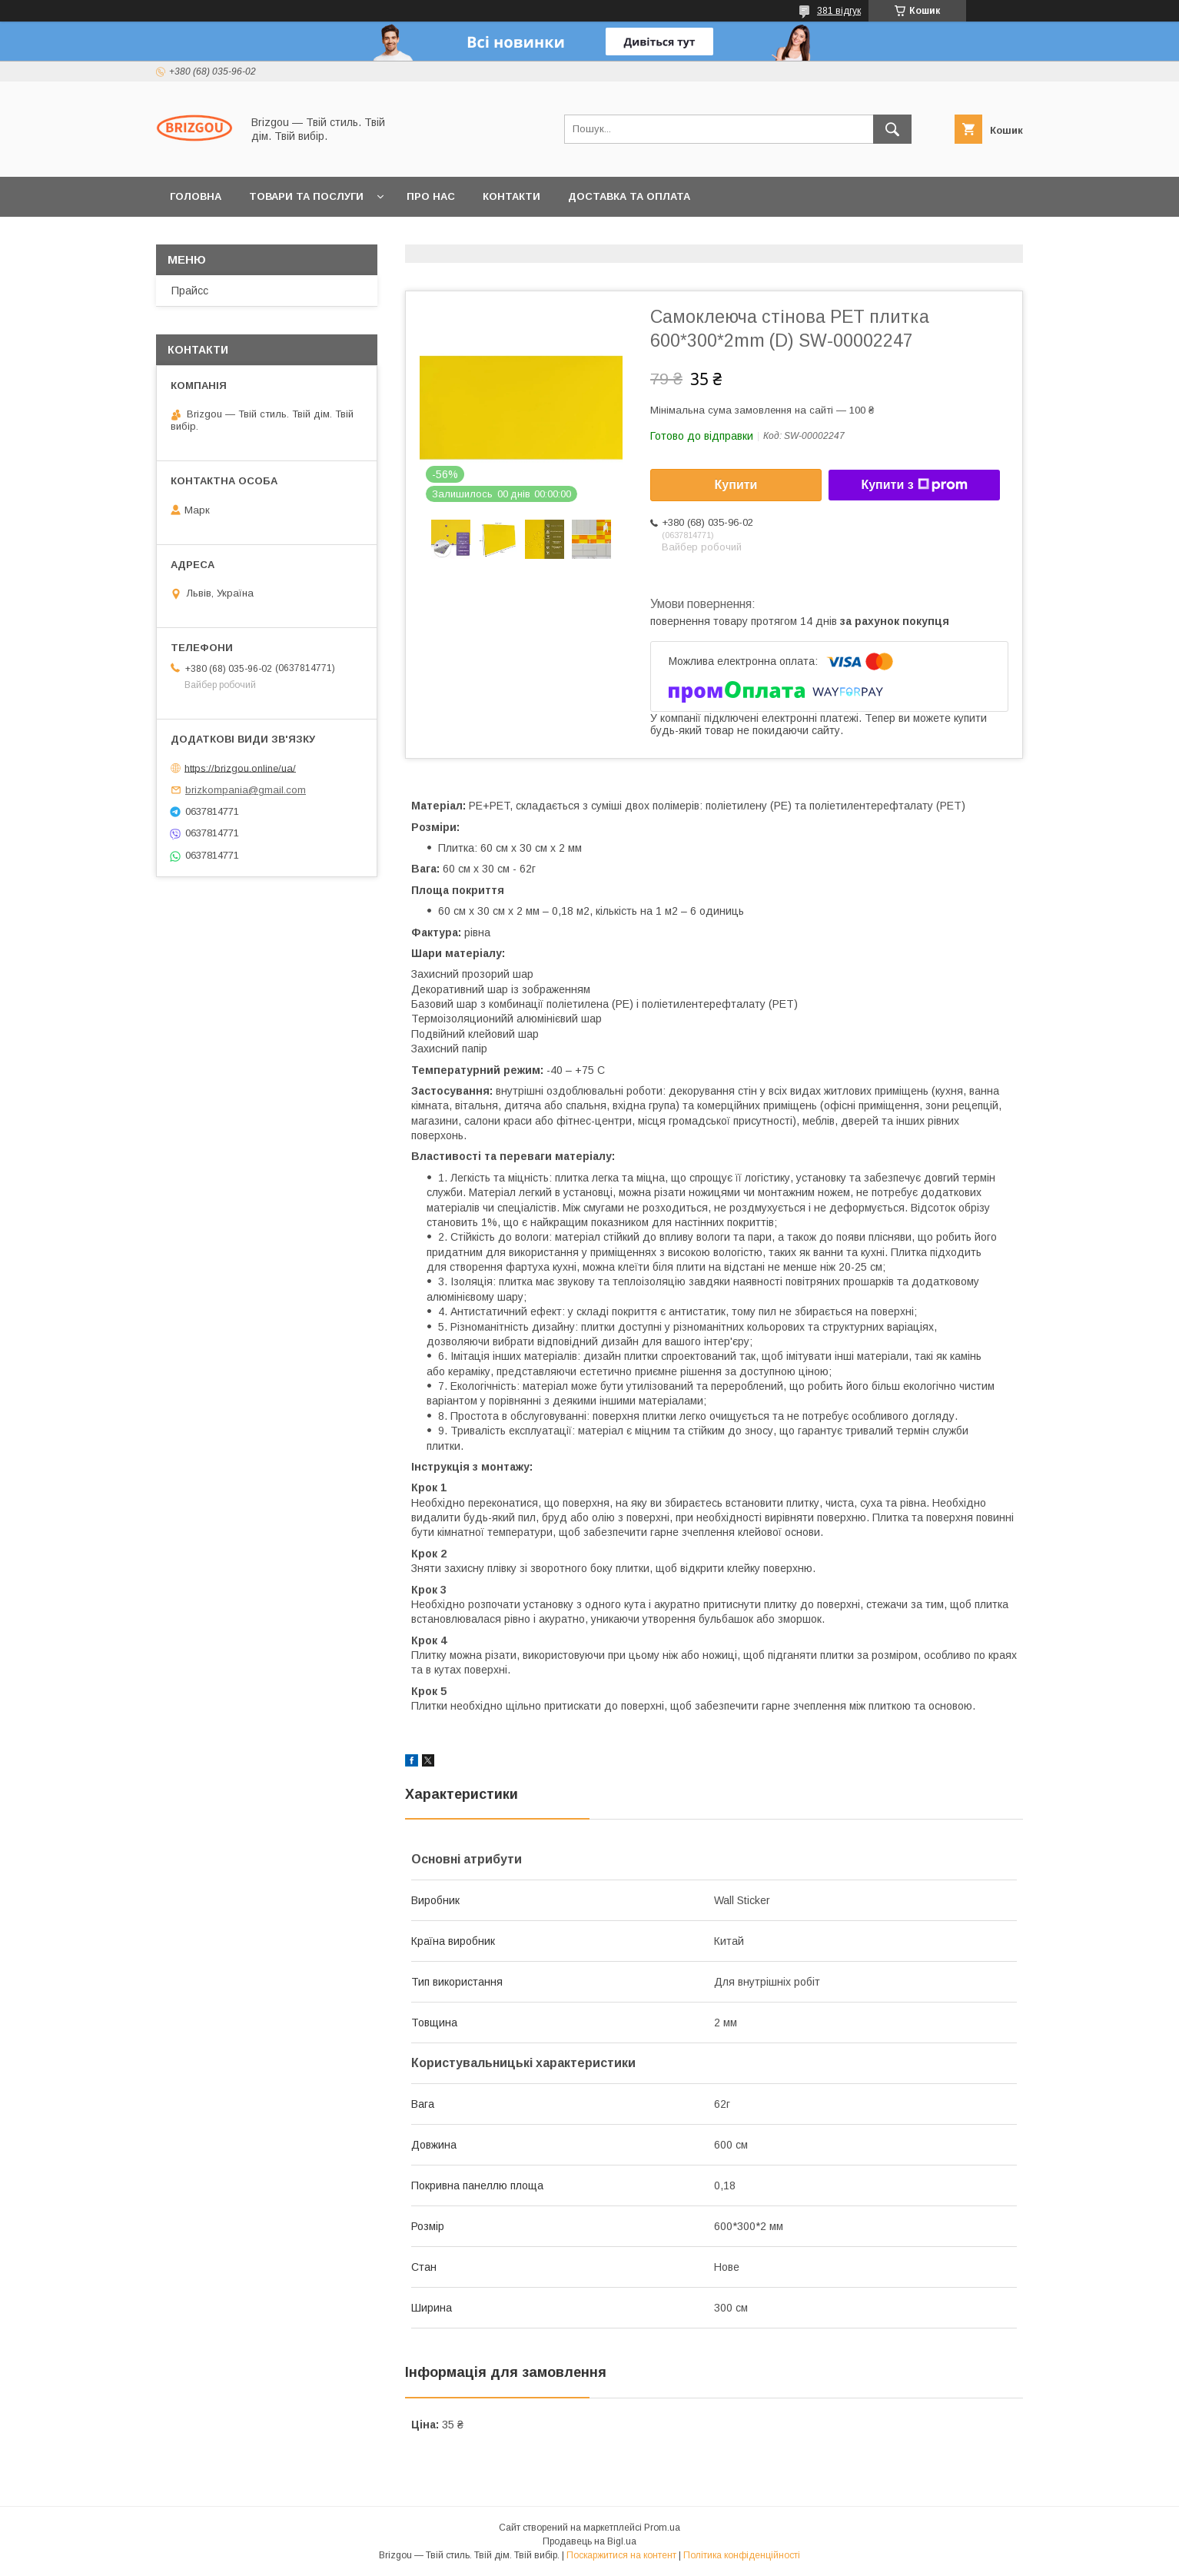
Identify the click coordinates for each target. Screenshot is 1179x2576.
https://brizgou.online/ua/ (240, 767)
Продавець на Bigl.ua (589, 2541)
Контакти (511, 196)
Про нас (431, 196)
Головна (195, 196)
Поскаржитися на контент (621, 2555)
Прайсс (189, 290)
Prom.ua (662, 2527)
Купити (736, 484)
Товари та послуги (306, 196)
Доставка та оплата (629, 196)
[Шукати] (892, 129)
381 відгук (839, 10)
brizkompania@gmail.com (245, 790)
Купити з (914, 485)
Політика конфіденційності (741, 2555)
